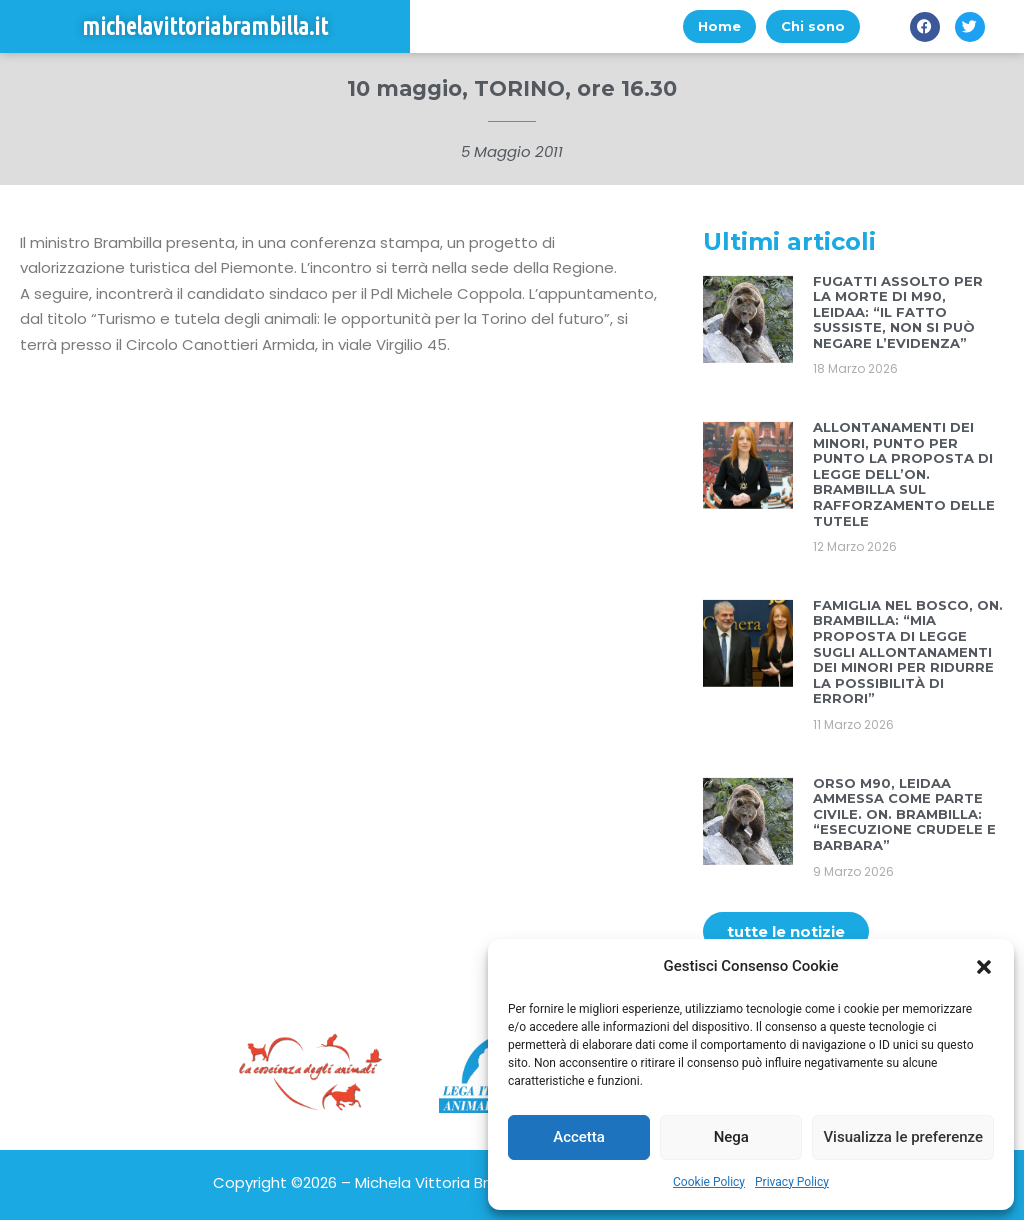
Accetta (579, 1137)
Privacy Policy (792, 1182)
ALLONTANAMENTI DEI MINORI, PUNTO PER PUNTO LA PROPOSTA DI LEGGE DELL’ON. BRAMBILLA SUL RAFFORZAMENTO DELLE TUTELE (904, 474)
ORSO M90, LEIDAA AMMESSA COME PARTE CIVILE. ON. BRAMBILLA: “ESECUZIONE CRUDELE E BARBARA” (904, 814)
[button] (984, 967)
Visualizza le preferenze (903, 1137)
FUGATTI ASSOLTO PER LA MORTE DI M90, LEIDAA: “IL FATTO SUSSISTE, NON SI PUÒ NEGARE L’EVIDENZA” (898, 312)
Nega (731, 1137)
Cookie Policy (709, 1182)
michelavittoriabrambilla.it (205, 26)
